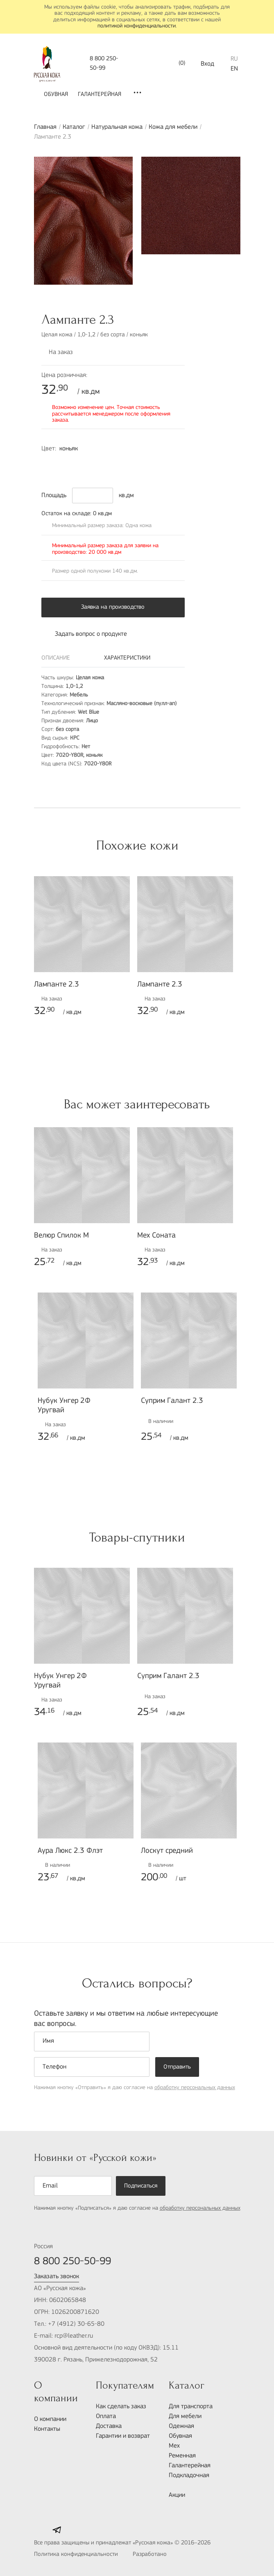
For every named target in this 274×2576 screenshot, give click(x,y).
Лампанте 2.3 (56, 985)
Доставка (109, 2426)
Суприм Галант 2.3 (172, 1401)
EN (234, 69)
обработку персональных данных (194, 2088)
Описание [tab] (55, 658)
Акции (177, 2495)
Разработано (168, 2554)
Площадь (53, 495)
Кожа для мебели (173, 127)
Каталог (74, 127)
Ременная (182, 2456)
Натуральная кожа (117, 127)
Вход (207, 64)
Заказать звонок (56, 2276)
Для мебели (185, 2416)
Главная (45, 127)
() (175, 64)
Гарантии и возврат (123, 2436)
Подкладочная (189, 2475)
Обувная (56, 94)
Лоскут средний (167, 1851)
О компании (50, 2419)
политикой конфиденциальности (136, 26)
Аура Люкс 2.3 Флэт (70, 1851)
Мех (174, 2446)
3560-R (67, 464)
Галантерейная (99, 94)
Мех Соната (156, 1236)
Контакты (47, 2429)
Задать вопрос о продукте (84, 634)
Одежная (181, 2426)
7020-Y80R (49, 464)
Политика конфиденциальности (76, 2554)
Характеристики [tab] (127, 658)
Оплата (106, 2416)
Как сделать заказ (121, 2406)
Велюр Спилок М (61, 1236)
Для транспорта (191, 2406)
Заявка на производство (113, 607)
